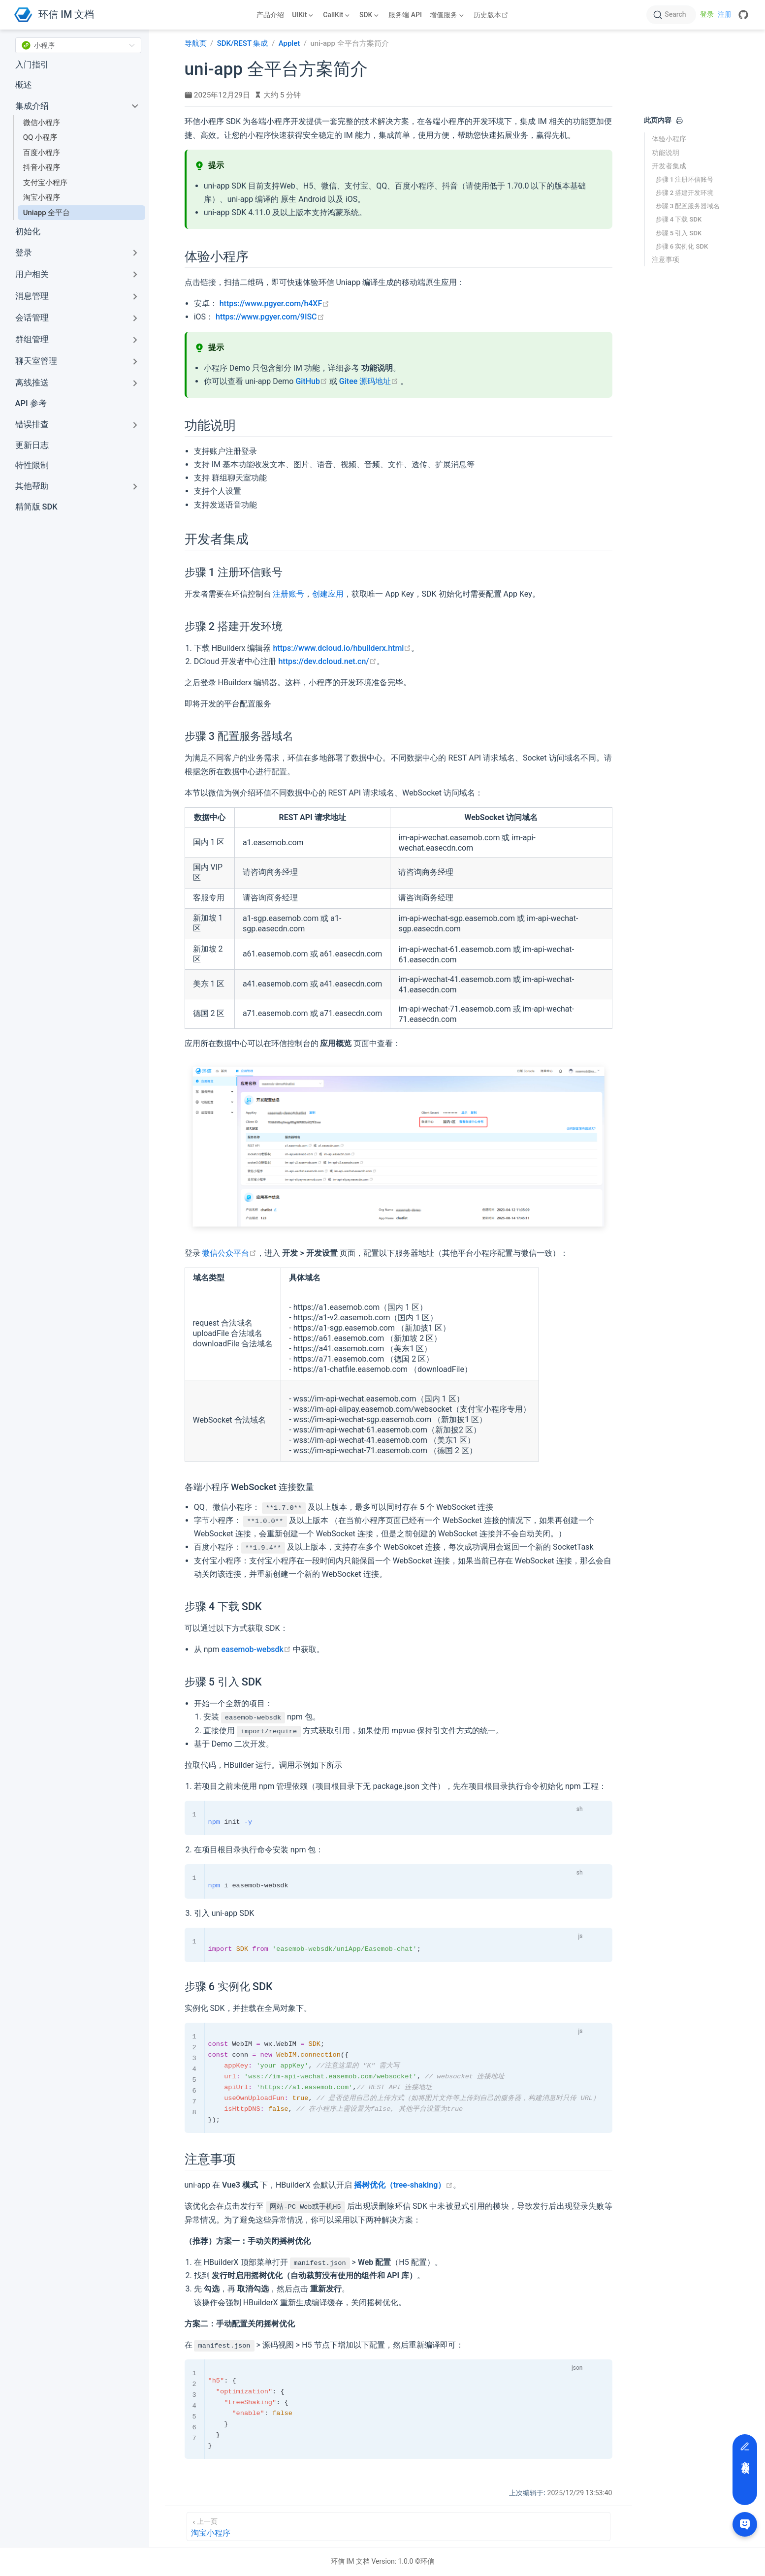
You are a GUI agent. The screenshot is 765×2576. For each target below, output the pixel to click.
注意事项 (665, 259)
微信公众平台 (229, 1253)
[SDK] (369, 15)
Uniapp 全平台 (46, 212)
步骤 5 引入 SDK (679, 233)
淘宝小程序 (41, 197)
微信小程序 (41, 122)
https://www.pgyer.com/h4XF (275, 303)
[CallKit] (337, 15)
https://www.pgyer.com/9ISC (270, 316)
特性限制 (32, 465)
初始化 (27, 231)
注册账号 (288, 594)
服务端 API (405, 15)
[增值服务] (448, 15)
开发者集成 (669, 166)
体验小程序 (669, 139)
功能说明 (665, 153)
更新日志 (32, 445)
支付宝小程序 (45, 182)
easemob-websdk (255, 1649)
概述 (23, 85)
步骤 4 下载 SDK (679, 219)
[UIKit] (303, 15)
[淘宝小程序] (398, 2526)
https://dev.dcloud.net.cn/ (327, 661)
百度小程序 (41, 152)
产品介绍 (270, 15)
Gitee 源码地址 (368, 381)
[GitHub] (743, 15)
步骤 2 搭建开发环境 (685, 192)
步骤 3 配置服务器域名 (688, 206)
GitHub (311, 381)
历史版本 (492, 15)
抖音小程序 (41, 167)
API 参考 (31, 403)
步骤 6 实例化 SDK (682, 246)
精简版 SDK (36, 506)
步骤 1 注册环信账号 (685, 179)
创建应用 (328, 594)
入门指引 (32, 64)
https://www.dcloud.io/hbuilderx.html (342, 648)
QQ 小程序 (40, 137)
